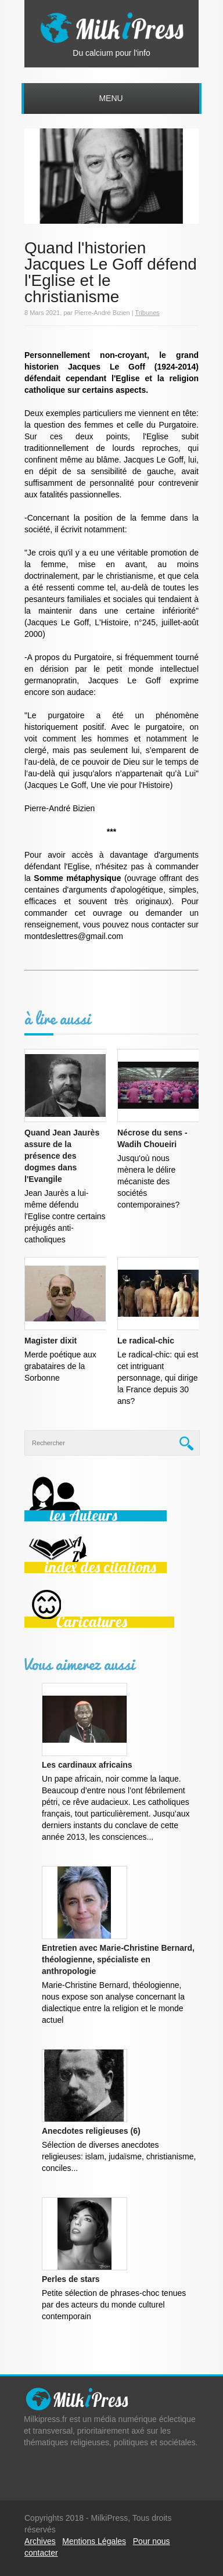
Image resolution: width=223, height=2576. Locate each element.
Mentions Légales (94, 2541)
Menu (111, 98)
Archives (40, 2541)
